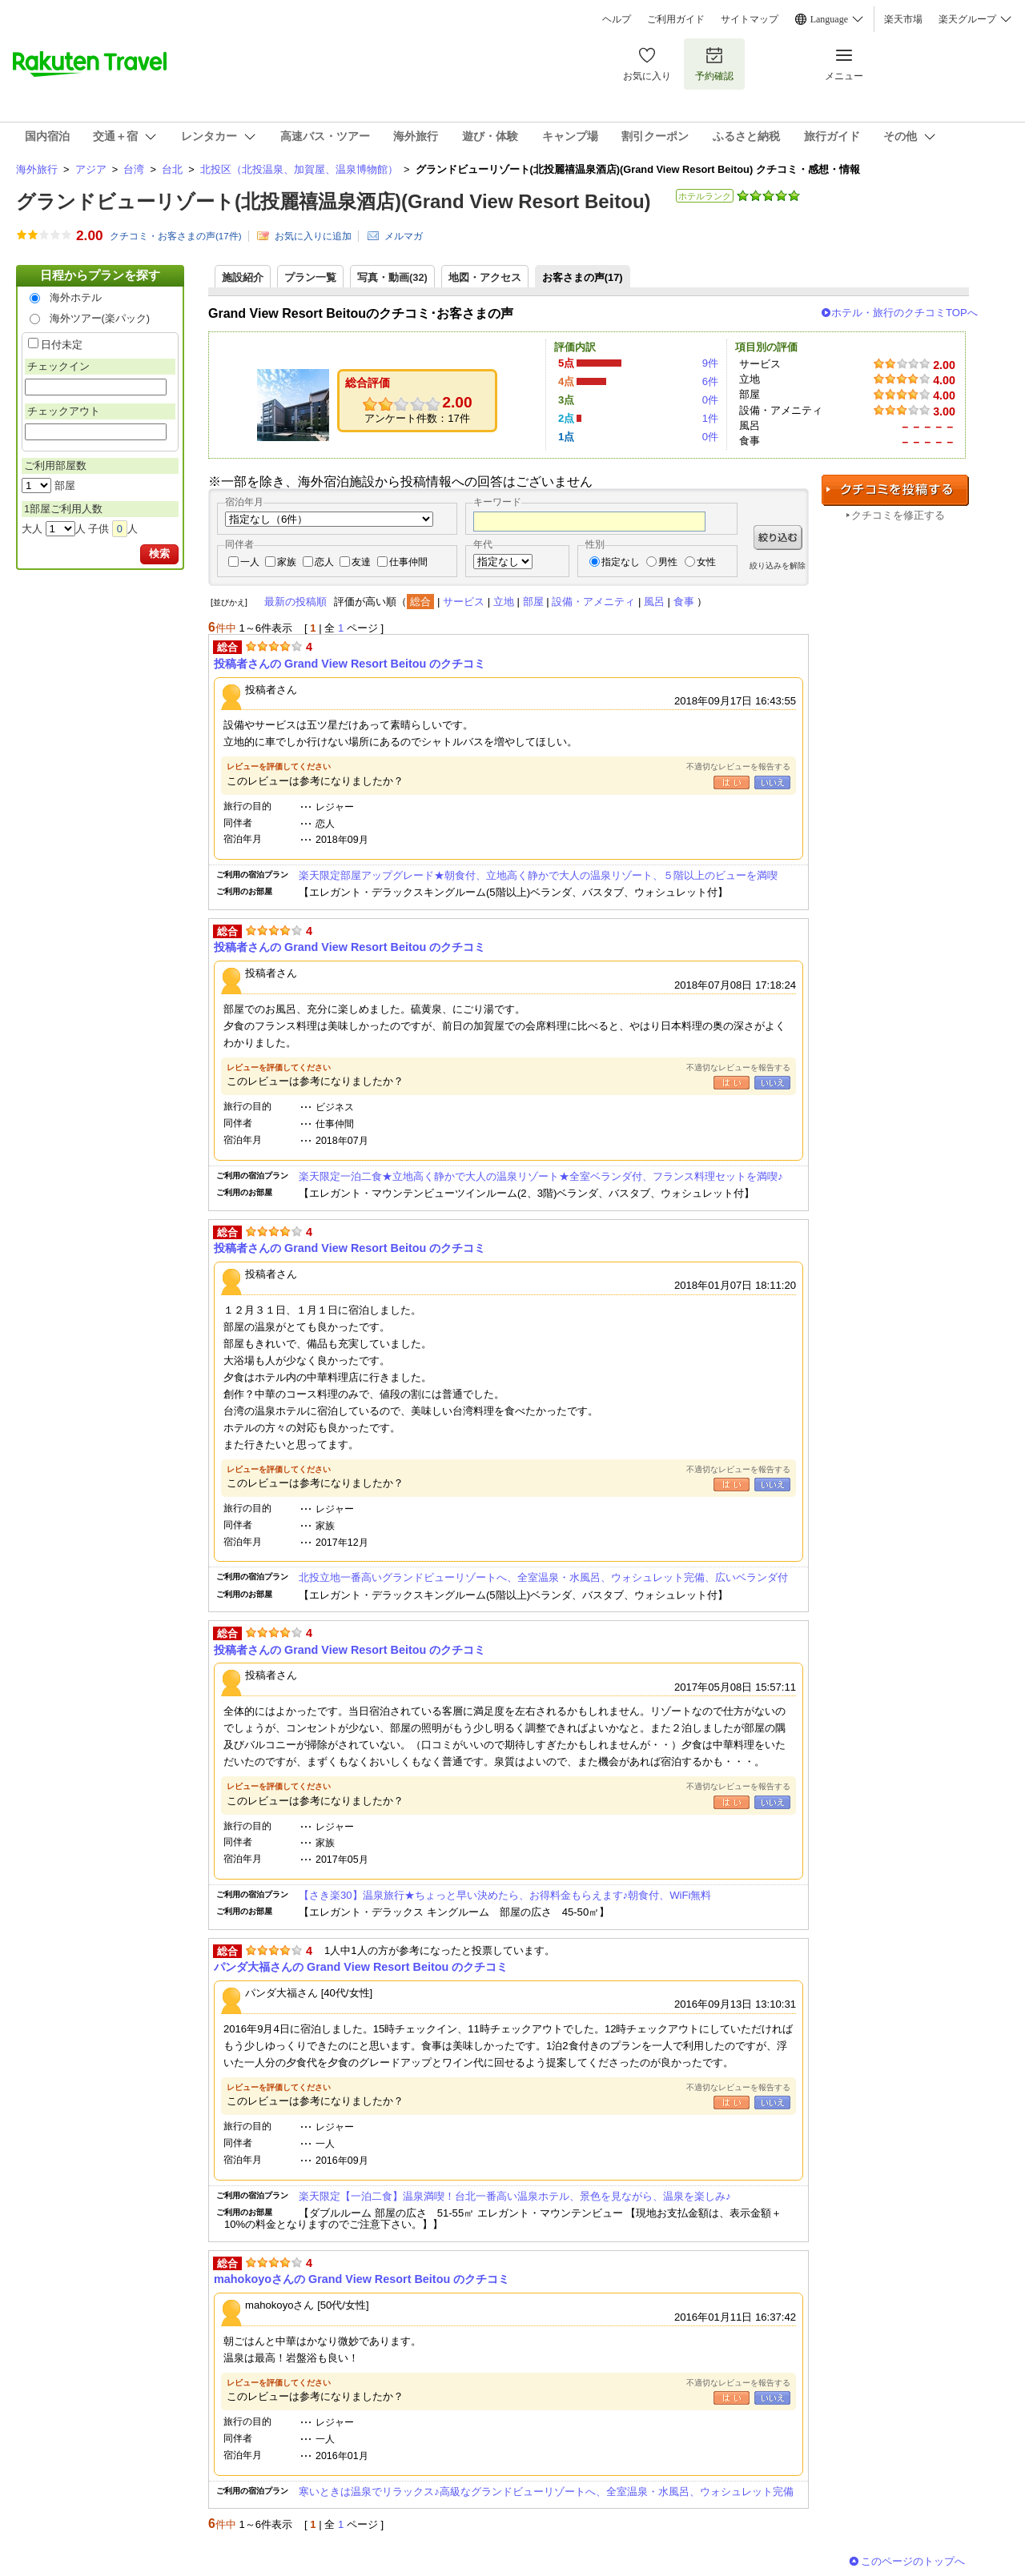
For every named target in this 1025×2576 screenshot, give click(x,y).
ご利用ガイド (676, 19)
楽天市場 (903, 19)
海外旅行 (37, 169)
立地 (503, 602)
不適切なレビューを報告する (738, 766)
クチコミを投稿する (895, 490)
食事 (683, 602)
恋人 (324, 562)
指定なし (620, 562)
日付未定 (61, 345)
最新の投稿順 (295, 602)
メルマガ (403, 236)
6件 (710, 381)
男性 (667, 562)
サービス (463, 602)
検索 (159, 554)
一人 (249, 562)
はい (731, 782)
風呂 (654, 602)
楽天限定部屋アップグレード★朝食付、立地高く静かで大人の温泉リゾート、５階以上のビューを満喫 (538, 875)
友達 (361, 562)
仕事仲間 (408, 562)
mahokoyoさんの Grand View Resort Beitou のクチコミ (361, 2279)
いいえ (772, 782)
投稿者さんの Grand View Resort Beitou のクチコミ (349, 663)
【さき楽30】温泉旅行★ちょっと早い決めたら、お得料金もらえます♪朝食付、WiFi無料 (505, 1895)
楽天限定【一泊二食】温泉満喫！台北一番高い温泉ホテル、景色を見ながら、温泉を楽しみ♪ (515, 2196)
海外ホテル (76, 297)
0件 (710, 400)
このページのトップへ (913, 2561)
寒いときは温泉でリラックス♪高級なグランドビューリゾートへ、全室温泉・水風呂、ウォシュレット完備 (546, 2492)
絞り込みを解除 (778, 565)
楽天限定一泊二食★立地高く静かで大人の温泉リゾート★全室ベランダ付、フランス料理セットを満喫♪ (541, 1176)
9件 (710, 363)
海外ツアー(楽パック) (100, 318)
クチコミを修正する (898, 515)
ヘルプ (616, 19)
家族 (286, 562)
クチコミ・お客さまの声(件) (176, 236)
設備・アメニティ (593, 602)
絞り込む (778, 537)
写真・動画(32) (392, 277)
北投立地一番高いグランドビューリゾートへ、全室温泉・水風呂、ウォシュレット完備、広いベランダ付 (543, 1577)
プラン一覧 (310, 277)
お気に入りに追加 (313, 236)
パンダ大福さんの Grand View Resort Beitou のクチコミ (361, 1966)
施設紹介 (242, 277)
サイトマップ (749, 19)
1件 (710, 418)
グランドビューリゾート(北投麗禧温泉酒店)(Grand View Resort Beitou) (333, 201)
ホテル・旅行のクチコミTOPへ (904, 313)
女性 (706, 562)
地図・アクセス (484, 277)
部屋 (533, 602)
